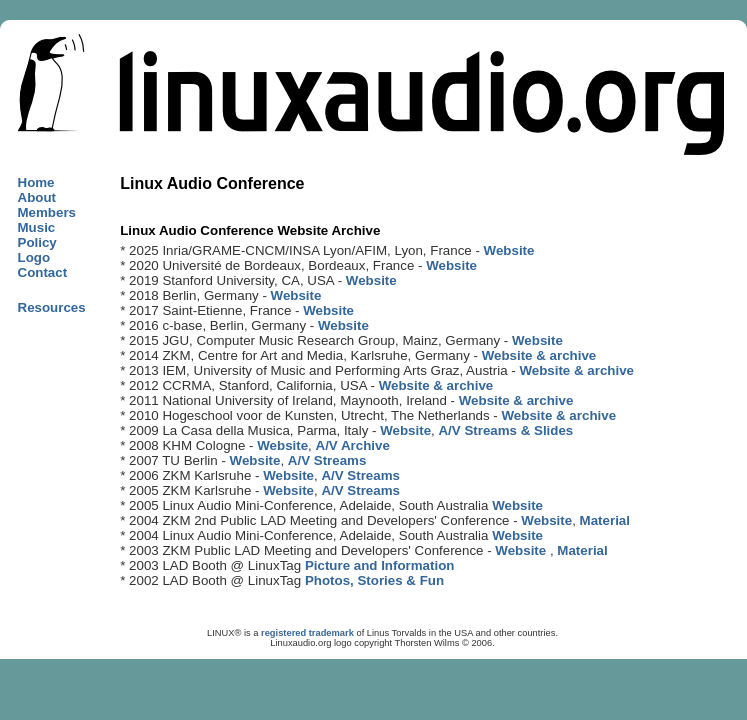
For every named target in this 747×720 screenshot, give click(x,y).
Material (605, 520)
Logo (34, 257)
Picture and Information (380, 565)
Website (509, 250)
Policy (37, 242)
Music (37, 227)
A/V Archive (353, 445)
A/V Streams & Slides (505, 430)
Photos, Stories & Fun (374, 580)
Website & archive (539, 355)
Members (47, 212)
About (37, 197)
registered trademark (307, 633)
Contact (43, 272)
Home (36, 182)
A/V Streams (327, 460)
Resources (52, 307)
